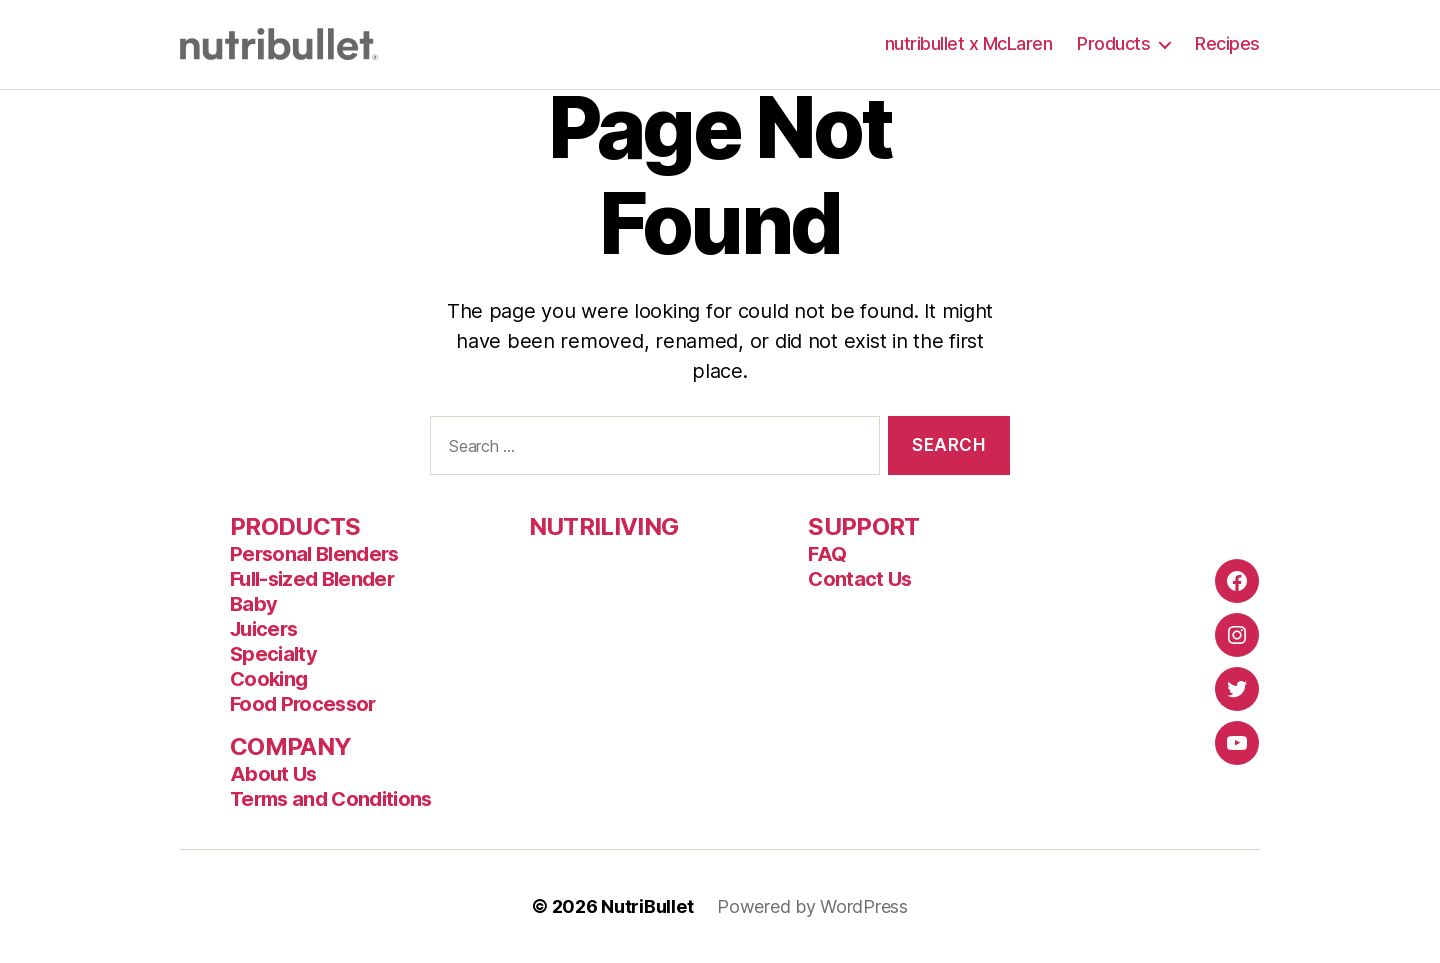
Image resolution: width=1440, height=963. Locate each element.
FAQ (827, 554)
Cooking (268, 679)
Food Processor (303, 704)
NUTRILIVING (604, 526)
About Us (273, 774)
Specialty (273, 654)
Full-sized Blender (312, 579)
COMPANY (290, 746)
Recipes (1227, 43)
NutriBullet (647, 906)
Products (1113, 43)
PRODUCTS (295, 526)
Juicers (263, 629)
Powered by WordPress (812, 906)
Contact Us (859, 579)
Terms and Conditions (331, 799)
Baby (253, 604)
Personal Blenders (314, 554)
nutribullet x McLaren (969, 43)
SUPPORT (863, 526)
